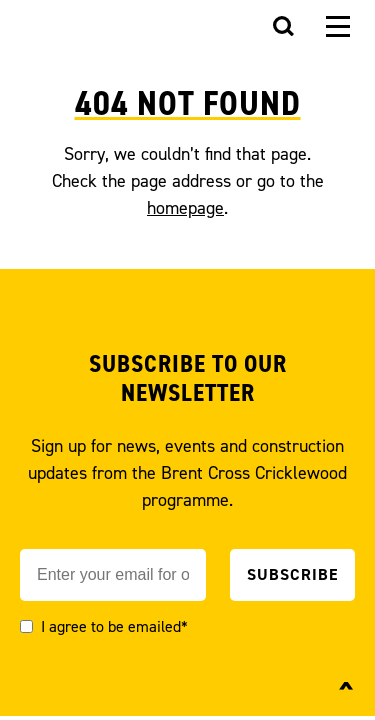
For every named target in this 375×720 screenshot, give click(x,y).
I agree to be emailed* (114, 626)
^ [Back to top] (346, 692)
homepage (185, 207)
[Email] (113, 575)
